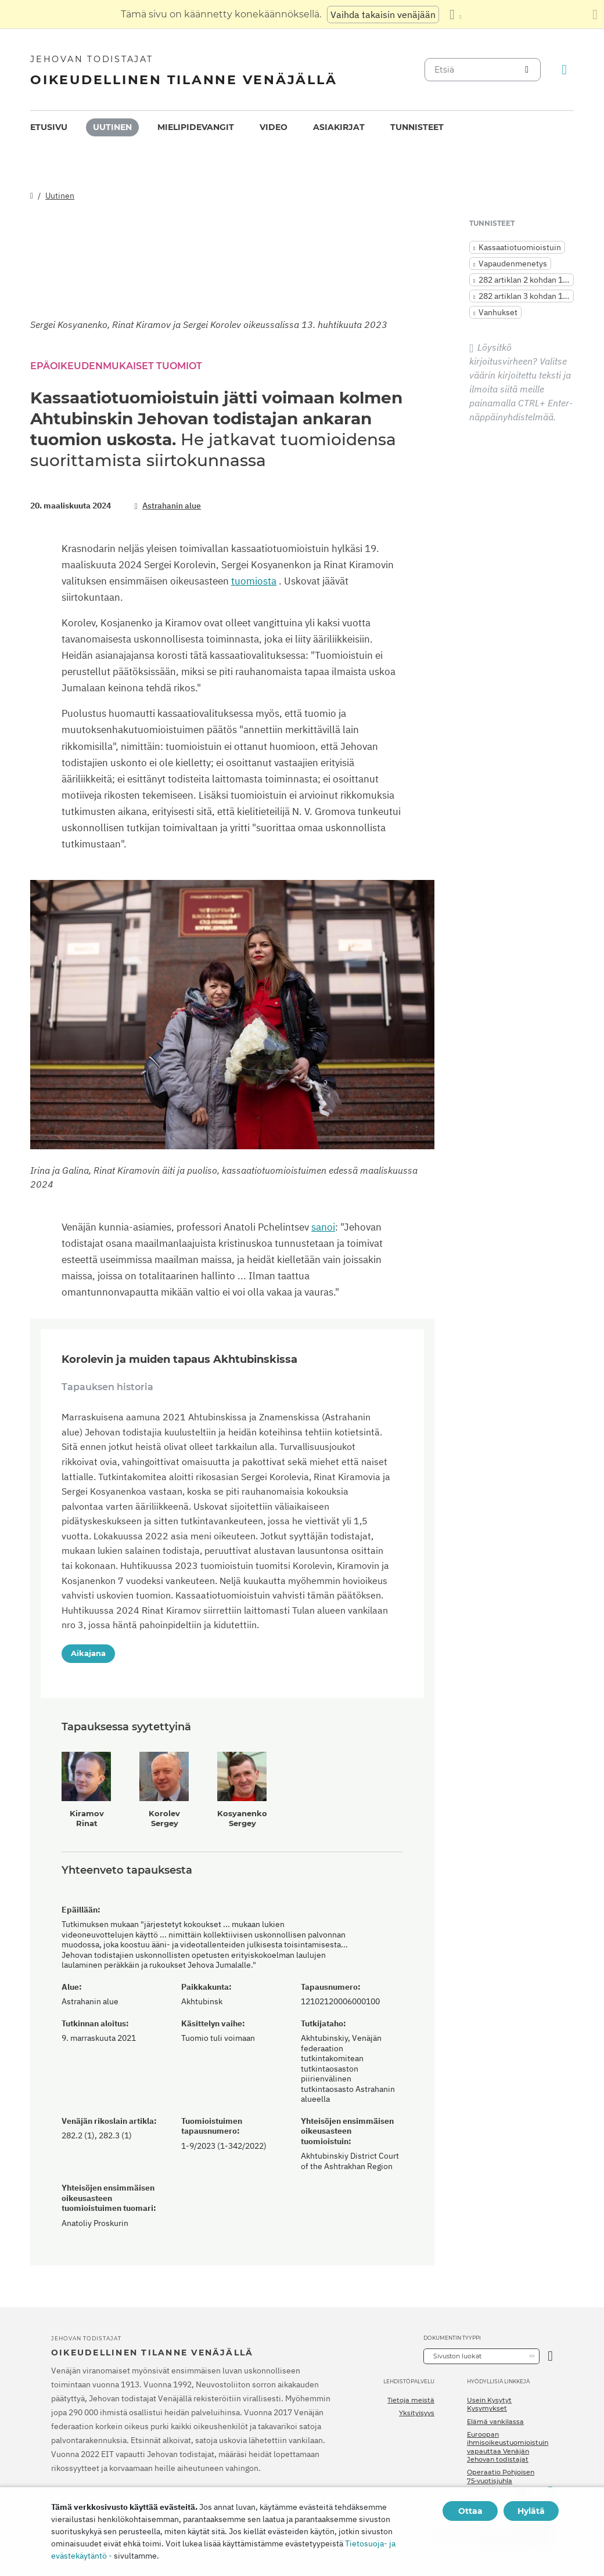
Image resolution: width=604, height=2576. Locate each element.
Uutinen (112, 127)
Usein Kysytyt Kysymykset (489, 2404)
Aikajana (88, 1653)
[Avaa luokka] (550, 2356)
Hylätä (531, 2511)
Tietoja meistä (410, 2400)
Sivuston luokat (457, 2356)
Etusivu (48, 127)
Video (273, 127)
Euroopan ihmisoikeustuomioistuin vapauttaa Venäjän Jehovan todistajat (507, 2446)
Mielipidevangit (195, 127)
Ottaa (470, 2511)
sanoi (323, 1227)
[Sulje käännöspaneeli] (595, 14)
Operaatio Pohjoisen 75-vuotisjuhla (500, 2476)
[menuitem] (48, 127)
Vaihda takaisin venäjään (383, 14)
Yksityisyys (416, 2413)
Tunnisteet (417, 127)
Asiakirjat (339, 127)
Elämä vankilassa (495, 2422)
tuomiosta (253, 581)
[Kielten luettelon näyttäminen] (455, 14)
